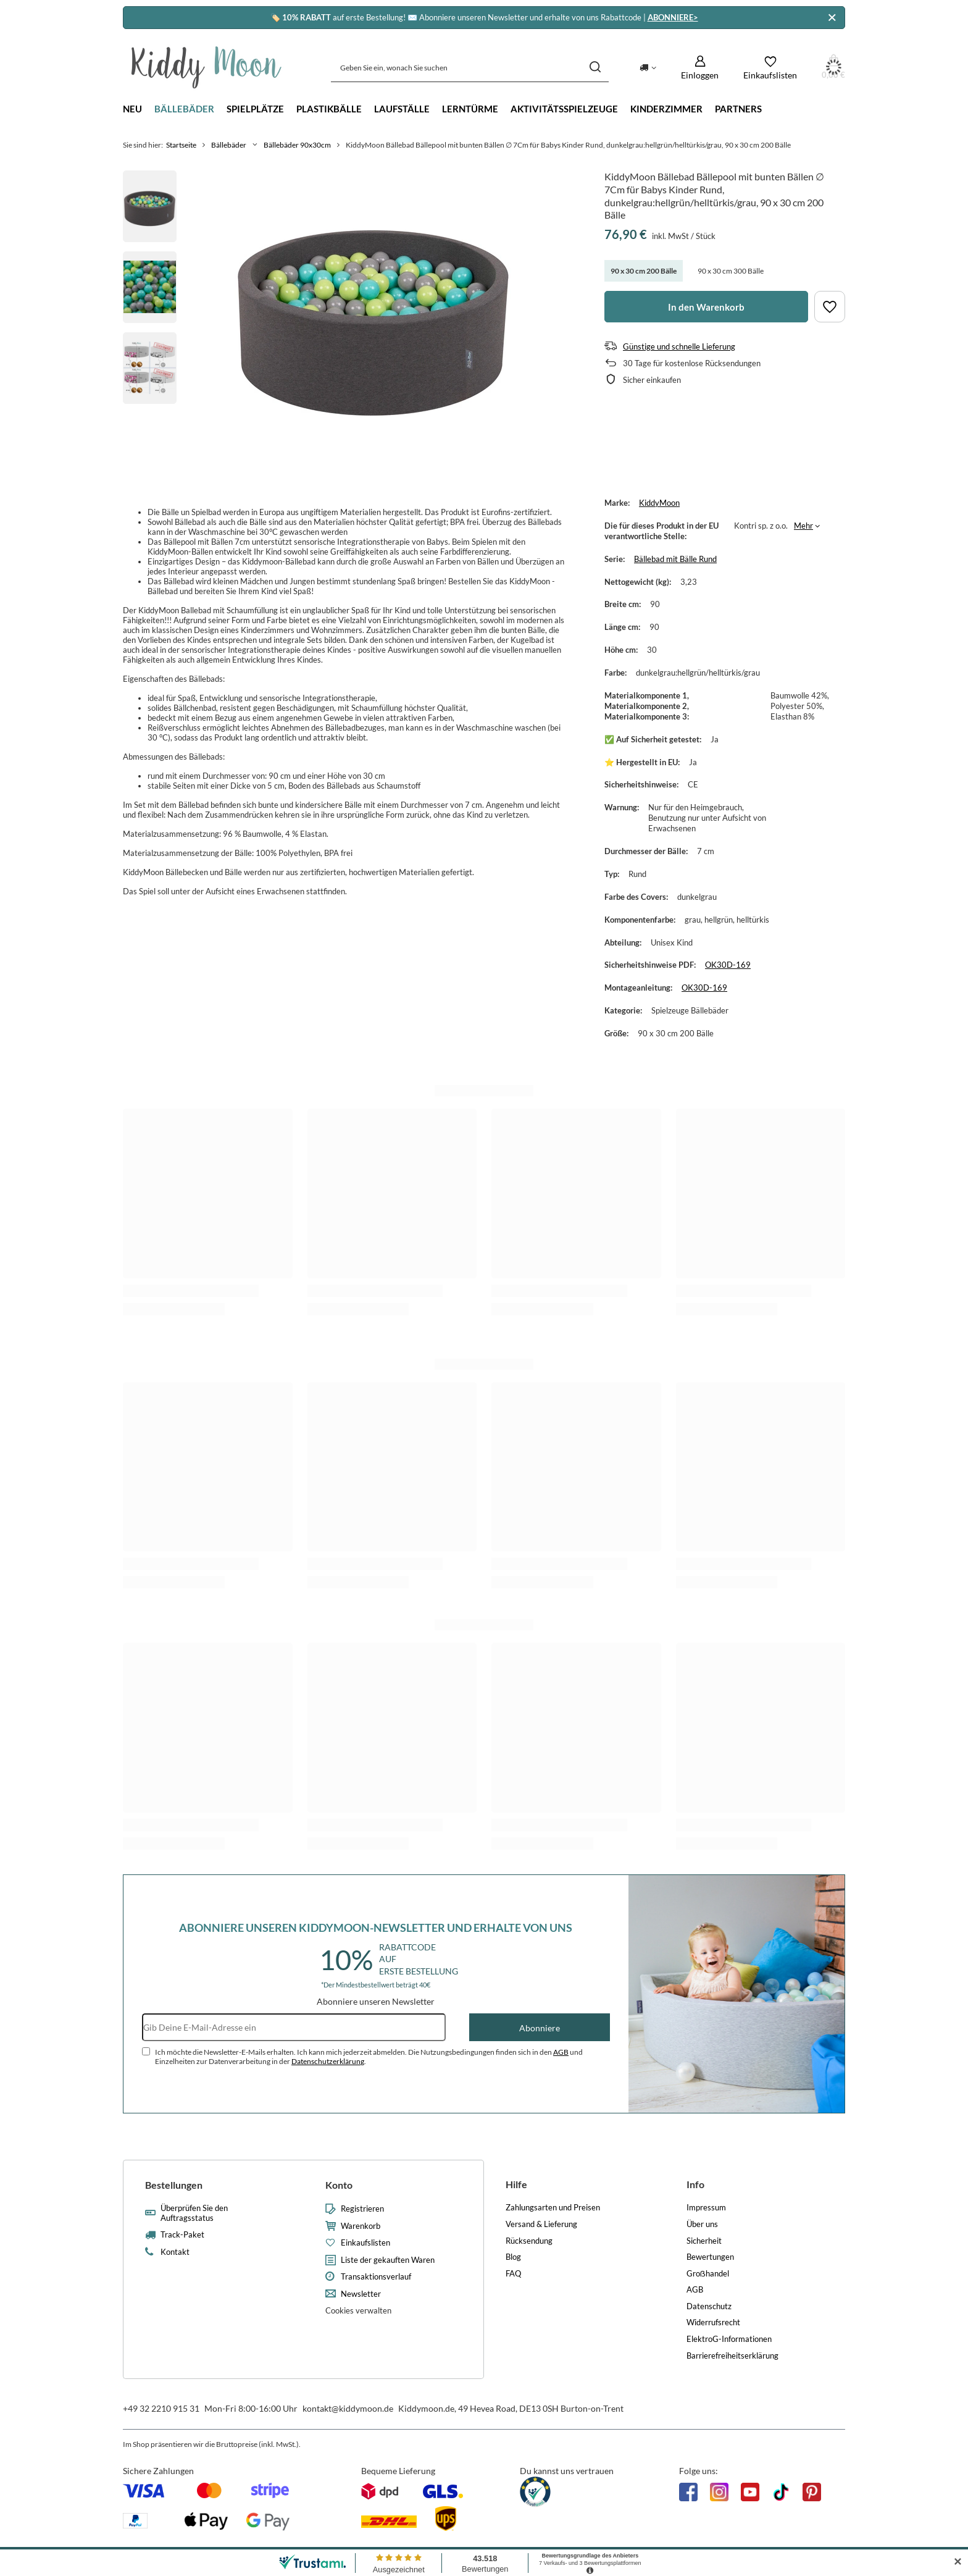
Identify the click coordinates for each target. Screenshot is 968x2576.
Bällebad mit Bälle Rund (675, 559)
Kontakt (175, 2252)
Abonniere (539, 2028)
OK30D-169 (728, 965)
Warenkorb (360, 2226)
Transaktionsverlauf (376, 2276)
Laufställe (402, 108)
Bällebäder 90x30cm (297, 144)
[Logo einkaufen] (206, 67)
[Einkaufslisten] (770, 67)
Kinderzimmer (666, 108)
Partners (738, 108)
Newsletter (361, 2294)
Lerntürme (470, 108)
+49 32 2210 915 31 (161, 2408)
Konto (339, 2185)
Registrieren (362, 2208)
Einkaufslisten (365, 2242)
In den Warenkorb (706, 307)
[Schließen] (831, 17)
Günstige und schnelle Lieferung (679, 346)
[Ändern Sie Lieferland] (648, 67)
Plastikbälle (329, 108)
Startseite (181, 144)
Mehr (803, 526)
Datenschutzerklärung (327, 2061)
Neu (132, 108)
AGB (561, 2052)
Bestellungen (173, 2185)
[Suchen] (595, 68)
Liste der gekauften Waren (388, 2260)
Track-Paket (182, 2234)
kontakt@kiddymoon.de (347, 2408)
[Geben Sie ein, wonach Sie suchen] (470, 68)
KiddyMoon (659, 503)
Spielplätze (255, 108)
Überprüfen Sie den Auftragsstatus (194, 2213)
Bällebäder (184, 108)
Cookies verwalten (358, 2310)
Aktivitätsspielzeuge (564, 108)
